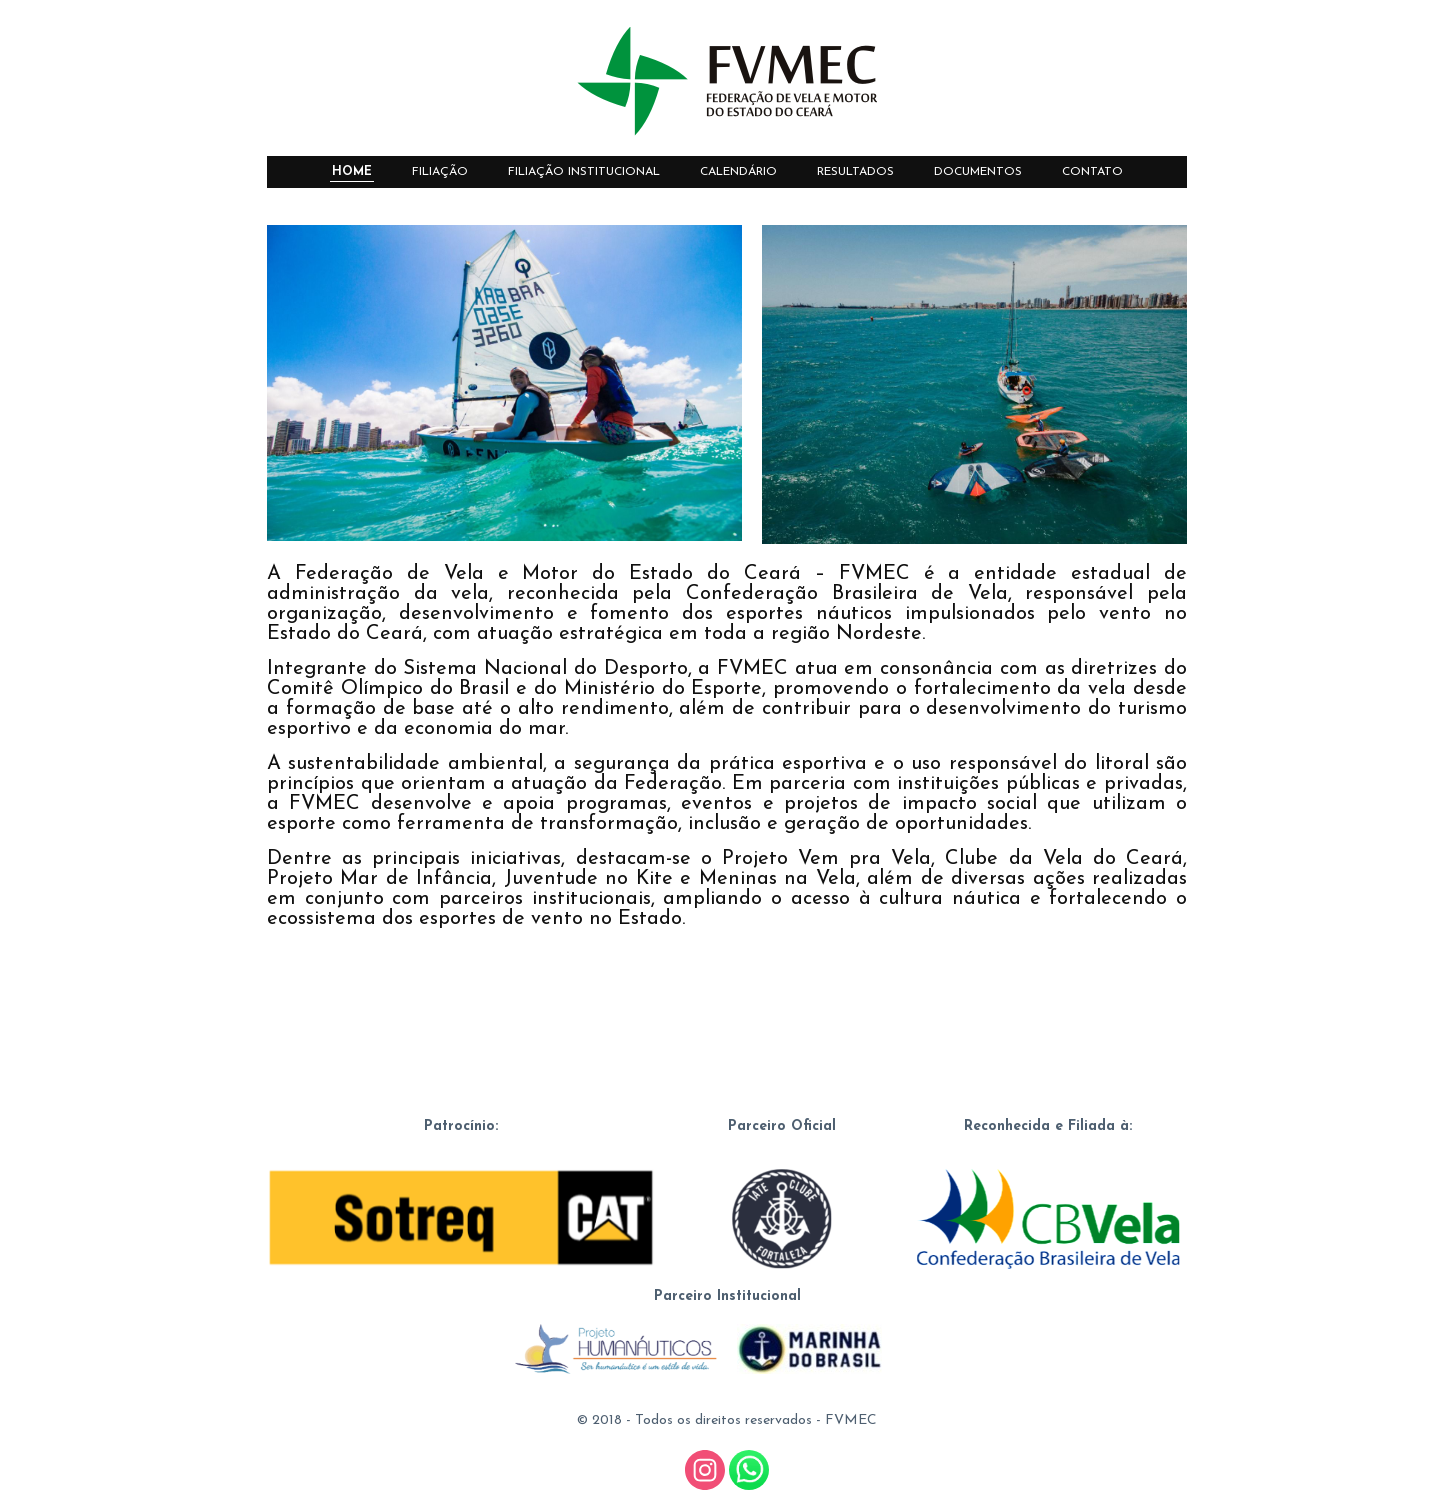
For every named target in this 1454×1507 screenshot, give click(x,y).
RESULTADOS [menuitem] (855, 172)
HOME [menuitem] (352, 172)
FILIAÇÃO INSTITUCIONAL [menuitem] (584, 172)
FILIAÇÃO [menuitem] (440, 172)
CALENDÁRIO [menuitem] (738, 172)
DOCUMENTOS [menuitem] (978, 172)
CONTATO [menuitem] (1092, 172)
